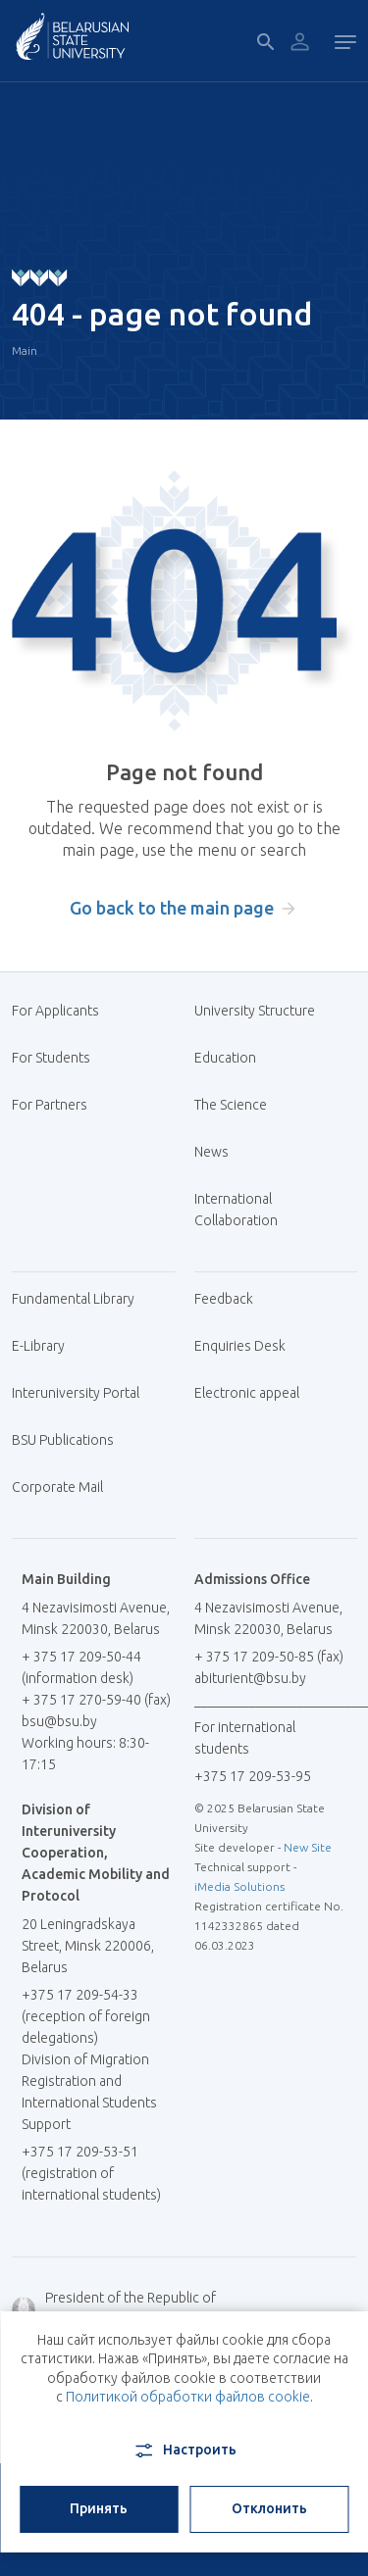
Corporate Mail (65, 1487)
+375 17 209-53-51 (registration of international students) (91, 2173)
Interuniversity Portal (83, 1393)
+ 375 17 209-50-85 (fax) (268, 1656)
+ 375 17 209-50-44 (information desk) (81, 1667)
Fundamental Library (80, 1299)
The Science (238, 1105)
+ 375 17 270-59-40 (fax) (96, 1700)
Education (225, 1057)
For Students (51, 1057)
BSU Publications (63, 1440)
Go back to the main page (172, 907)
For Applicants (63, 1010)
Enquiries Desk (240, 1346)
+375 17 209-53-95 (252, 1776)
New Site (308, 1847)
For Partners (49, 1105)
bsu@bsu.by (59, 1721)
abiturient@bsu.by (250, 1678)
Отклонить (269, 2508)
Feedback (223, 1299)
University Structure (254, 1010)
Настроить (184, 2450)
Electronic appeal (246, 1393)
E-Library (45, 1346)
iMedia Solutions (239, 1886)
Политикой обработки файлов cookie (188, 2396)
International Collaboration (245, 1209)
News (211, 1152)
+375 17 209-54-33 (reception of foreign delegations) (86, 2016)
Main (24, 350)
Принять (99, 2508)
